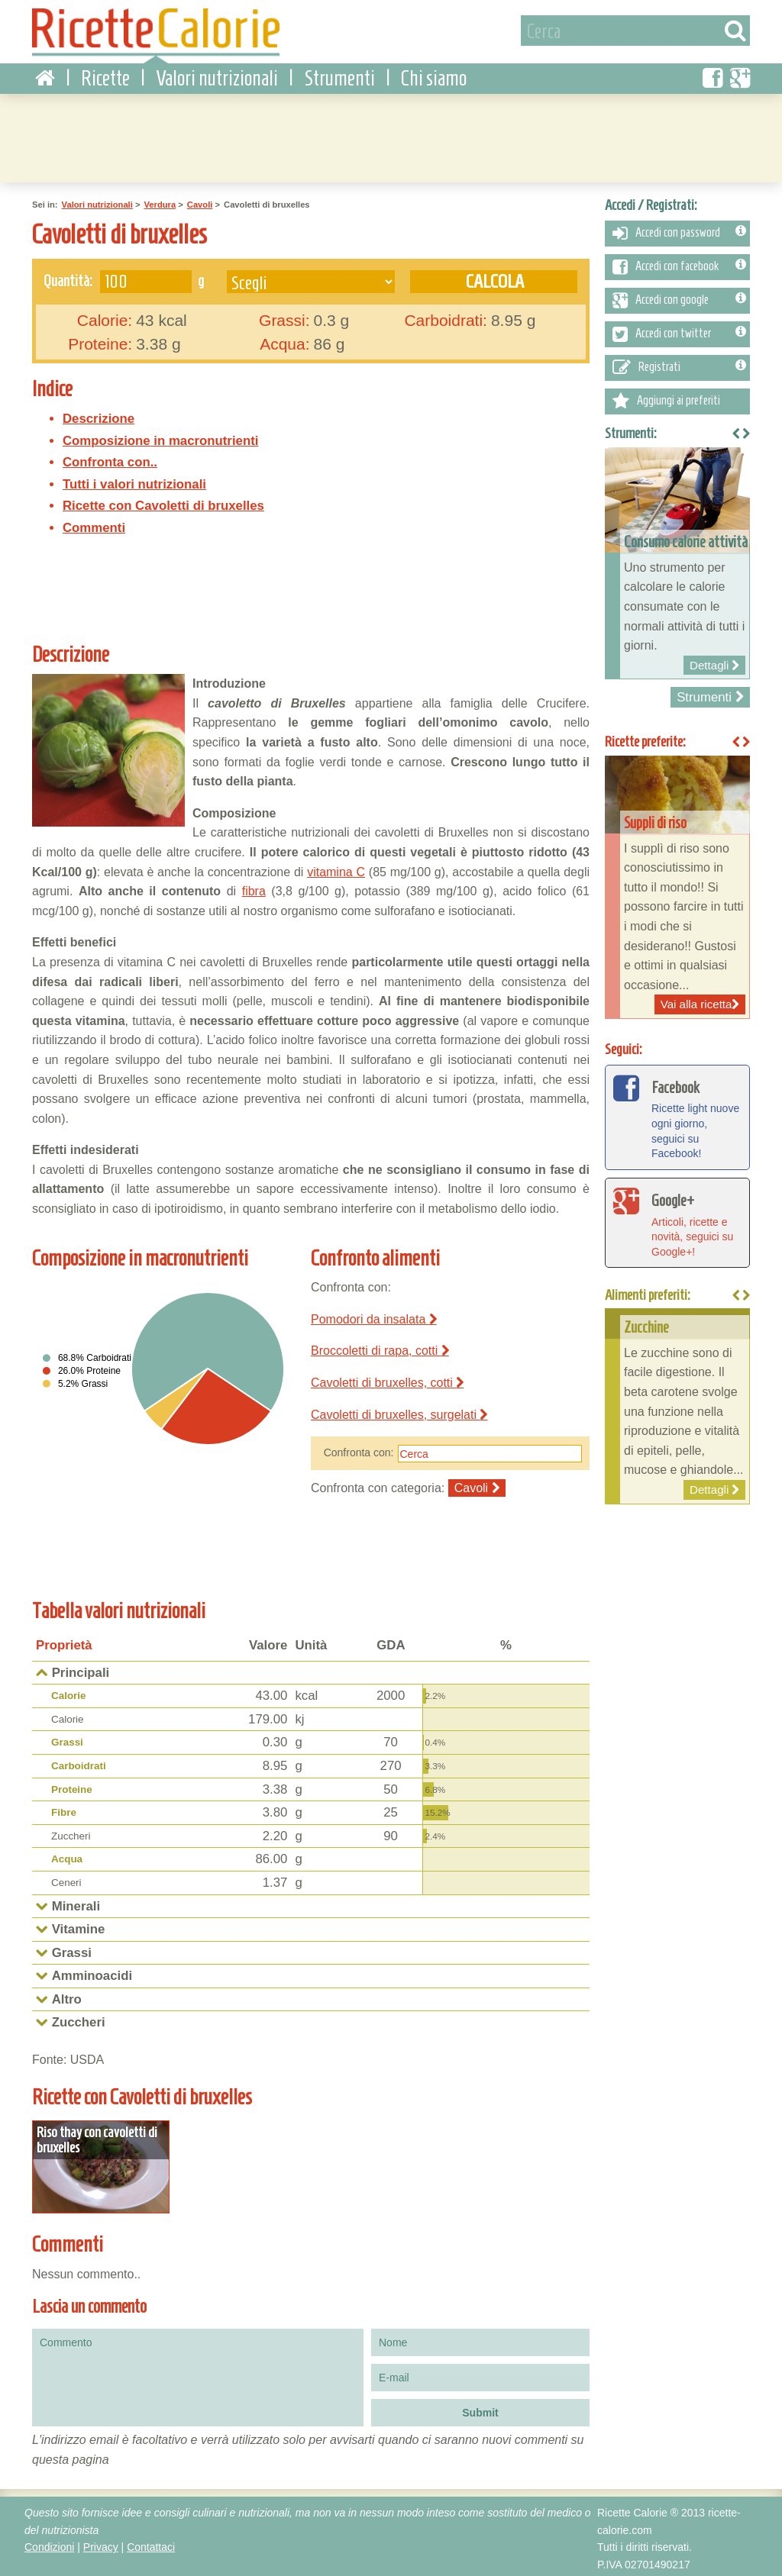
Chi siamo (434, 76)
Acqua (66, 1856)
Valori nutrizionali (217, 76)
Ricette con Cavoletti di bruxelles (163, 503)
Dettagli (99, 2163)
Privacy (100, 2542)
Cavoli (200, 202)
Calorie (68, 1693)
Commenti (94, 525)
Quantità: (68, 277)
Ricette (105, 76)
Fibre (63, 1810)
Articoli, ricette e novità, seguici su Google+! (677, 1219)
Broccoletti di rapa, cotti (380, 1348)
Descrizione (98, 416)
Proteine (71, 1786)
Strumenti (339, 76)
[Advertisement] (391, 133)
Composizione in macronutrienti (160, 437)
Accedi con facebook (679, 264)
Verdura (160, 202)
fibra (254, 888)
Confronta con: (359, 1450)
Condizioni (49, 2542)
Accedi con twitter (679, 331)
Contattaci (151, 2542)
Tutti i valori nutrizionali (134, 482)
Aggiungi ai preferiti (666, 398)
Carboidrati (78, 1763)
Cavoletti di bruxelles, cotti (387, 1380)
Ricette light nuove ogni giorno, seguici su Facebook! (677, 1113)
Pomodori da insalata (374, 1316)
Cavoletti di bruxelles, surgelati (399, 1411)
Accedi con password (679, 230)
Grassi (67, 1740)
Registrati (679, 365)
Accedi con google (679, 298)
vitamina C (336, 868)
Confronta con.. (110, 460)
